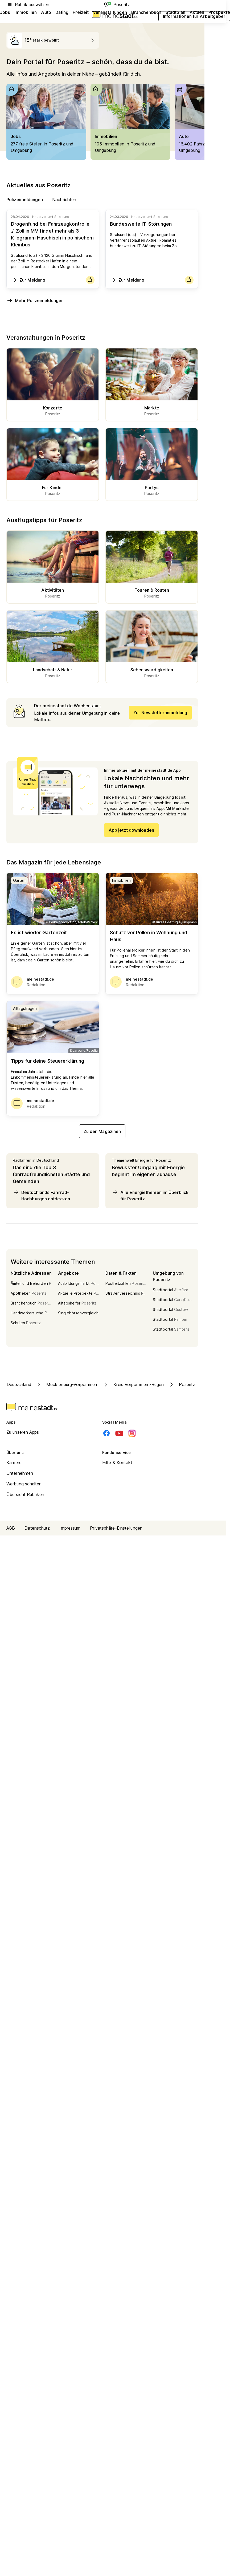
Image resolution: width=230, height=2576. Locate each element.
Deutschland (19, 1384)
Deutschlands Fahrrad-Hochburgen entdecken (41, 1195)
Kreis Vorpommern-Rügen (133, 1384)
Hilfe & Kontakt (117, 1462)
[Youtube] (119, 1433)
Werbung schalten (24, 1483)
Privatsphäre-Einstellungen (116, 1528)
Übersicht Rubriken (25, 1494)
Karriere (14, 1462)
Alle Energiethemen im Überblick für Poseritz (150, 1195)
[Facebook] (106, 1433)
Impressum (69, 1528)
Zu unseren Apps (22, 1432)
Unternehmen (19, 1473)
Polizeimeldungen (24, 199)
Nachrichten (64, 199)
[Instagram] (132, 1433)
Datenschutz (37, 1528)
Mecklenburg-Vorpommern (67, 1384)
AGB (10, 1528)
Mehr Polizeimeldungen (35, 300)
